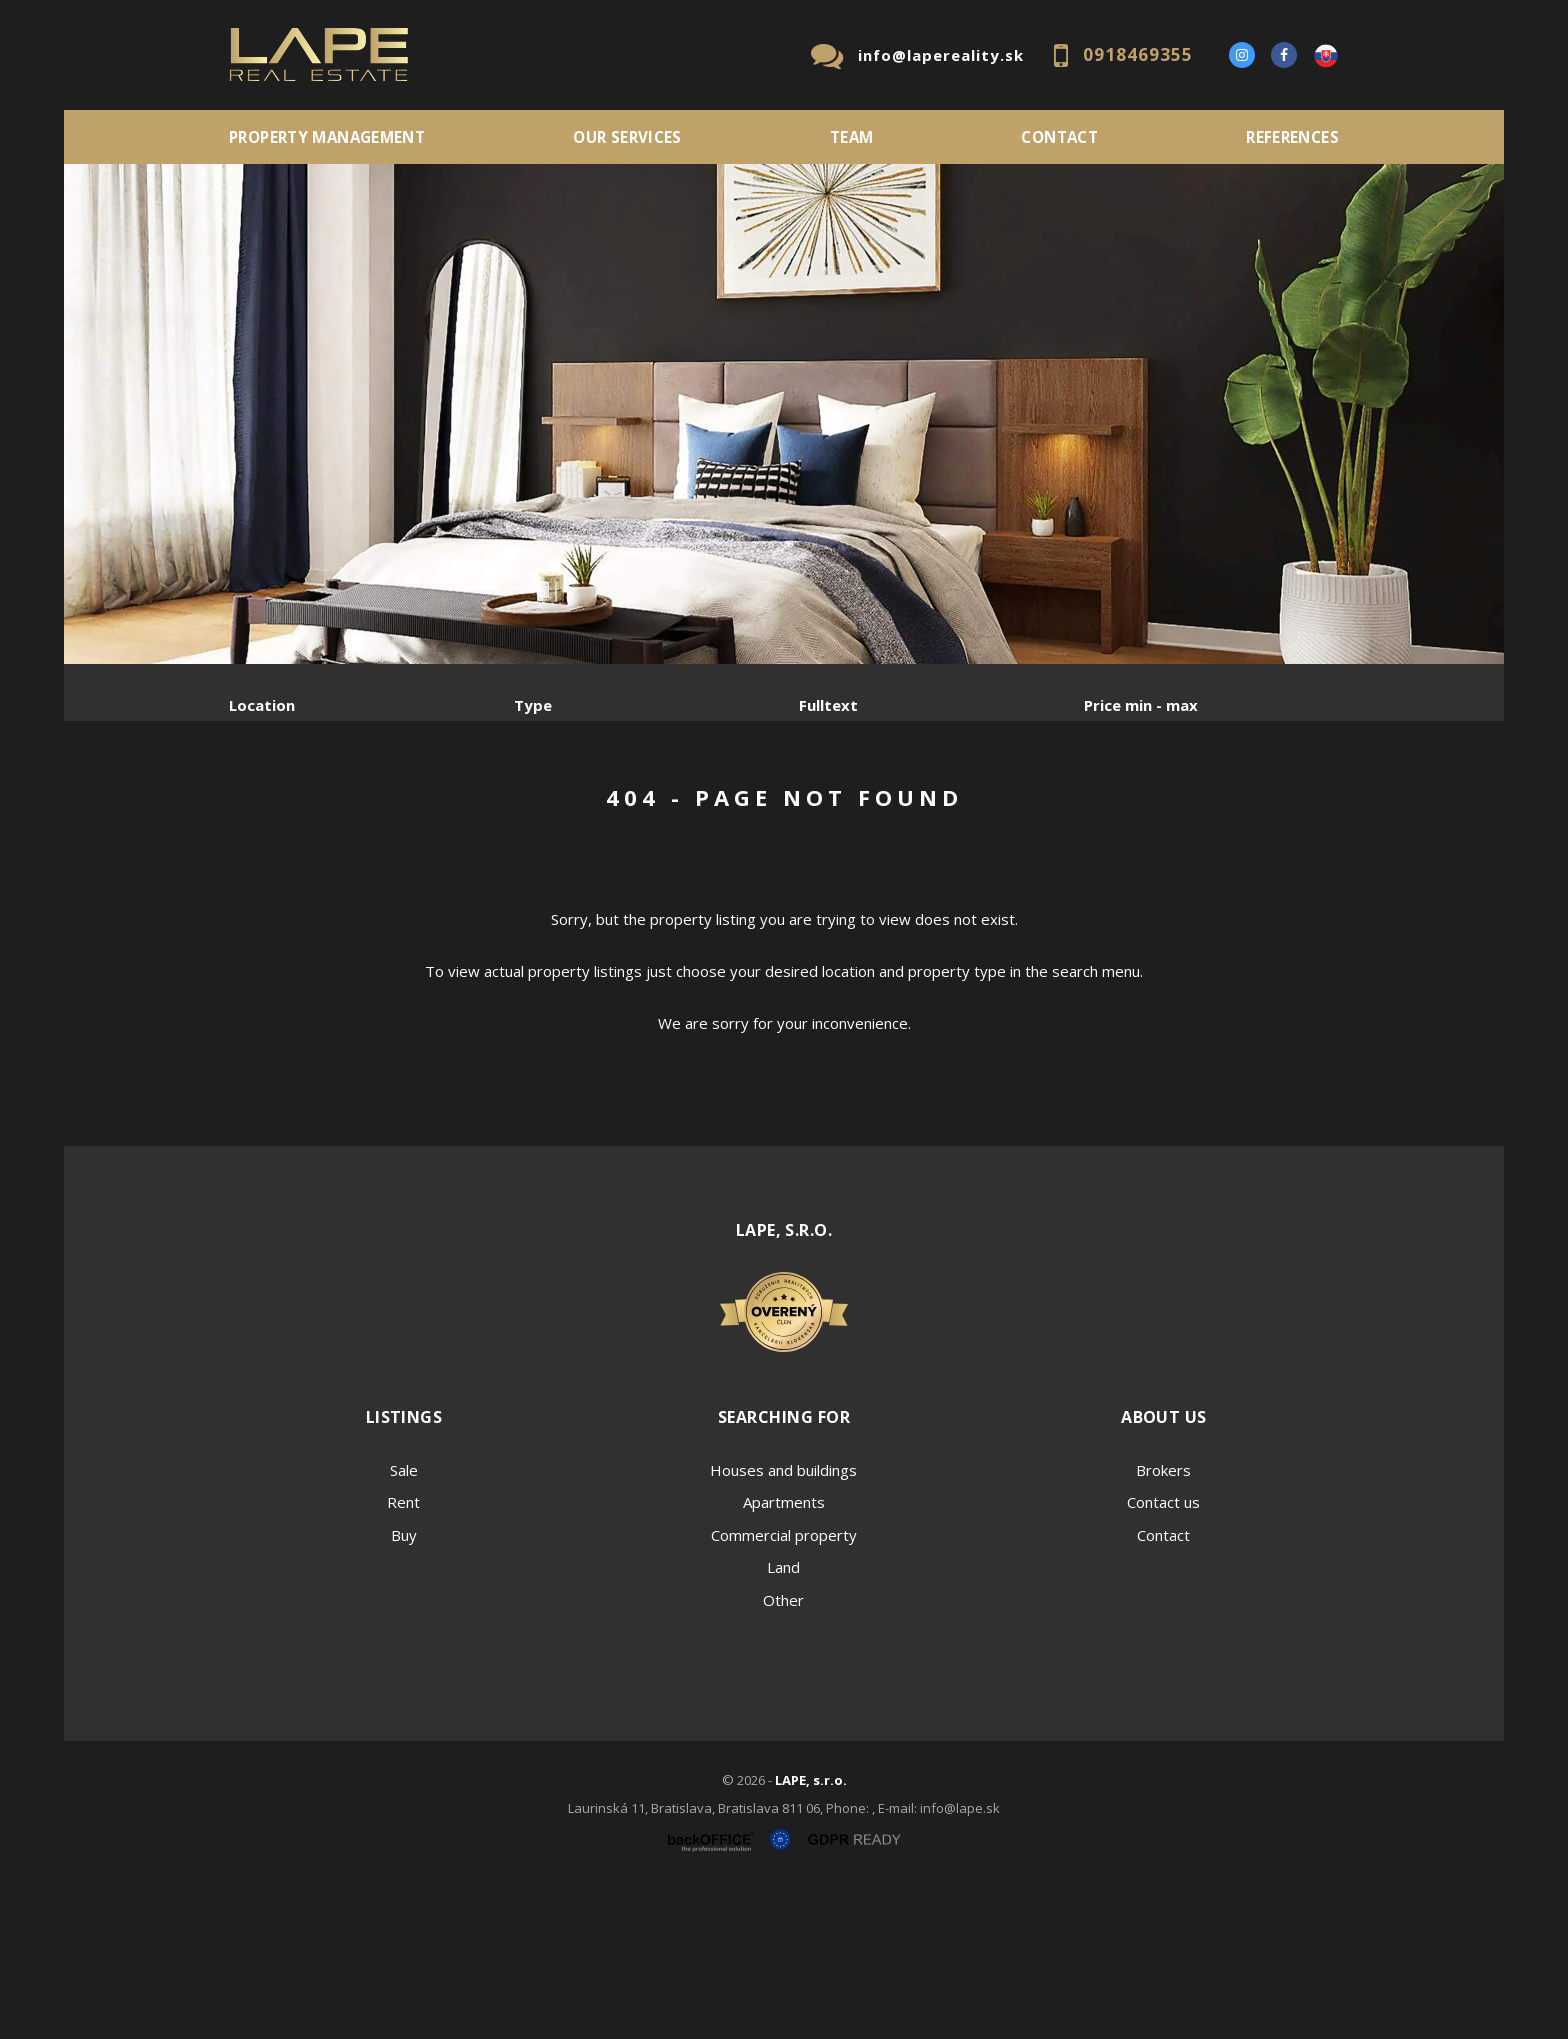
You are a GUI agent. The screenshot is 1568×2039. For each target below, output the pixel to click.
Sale (283, 809)
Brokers (1163, 1622)
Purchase (497, 809)
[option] (784, 414)
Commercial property (784, 1687)
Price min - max (1141, 705)
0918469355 (1138, 54)
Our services (627, 137)
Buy (404, 1687)
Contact (1059, 137)
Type (533, 705)
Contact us (1163, 1654)
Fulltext (828, 705)
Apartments (784, 1654)
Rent (381, 809)
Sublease (626, 809)
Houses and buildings (783, 1622)
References (1292, 137)
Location (262, 705)
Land (783, 1719)
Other (783, 1752)
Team (852, 137)
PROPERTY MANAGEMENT (327, 137)
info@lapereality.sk (941, 55)
